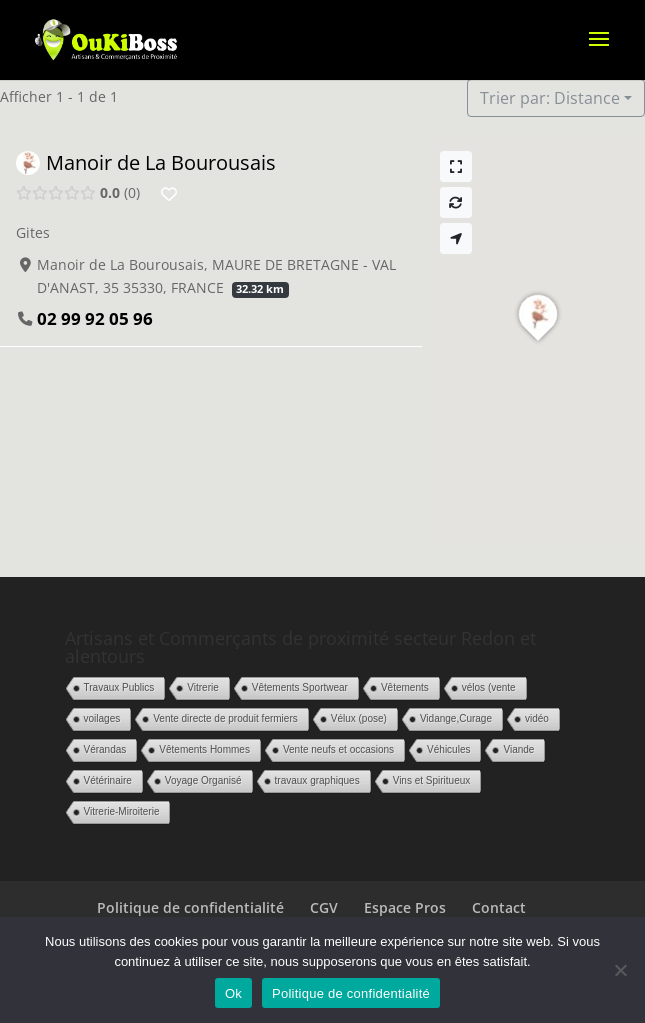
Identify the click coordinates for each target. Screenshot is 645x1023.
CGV (324, 907)
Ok (233, 993)
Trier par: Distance (550, 98)
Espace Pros (405, 907)
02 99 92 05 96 (95, 318)
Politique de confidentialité (190, 907)
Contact (499, 907)
